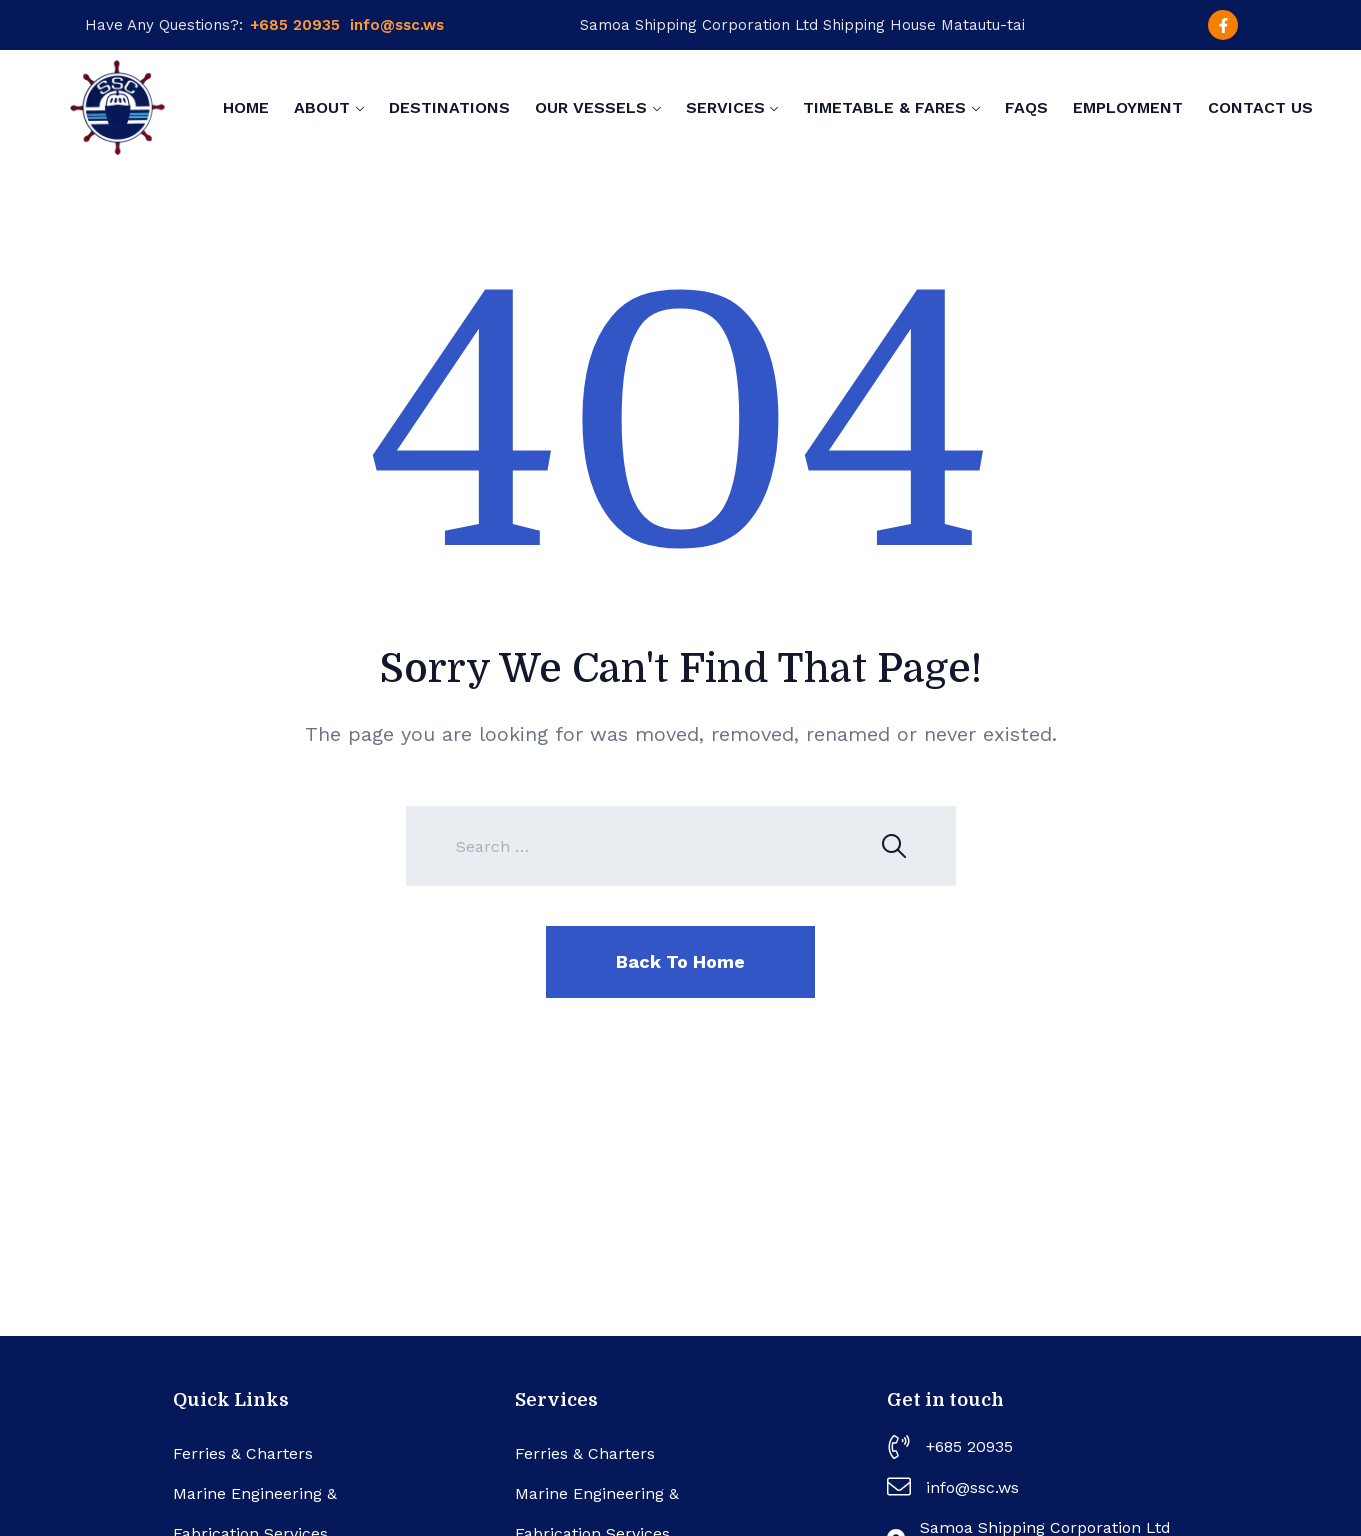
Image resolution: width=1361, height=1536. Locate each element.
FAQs (1026, 107)
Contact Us (1260, 107)
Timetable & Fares (884, 107)
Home (246, 107)
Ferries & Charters (243, 1453)
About (322, 107)
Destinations (449, 107)
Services (725, 107)
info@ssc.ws (397, 25)
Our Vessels (591, 107)
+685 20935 (295, 25)
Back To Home (680, 961)
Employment (1128, 107)
